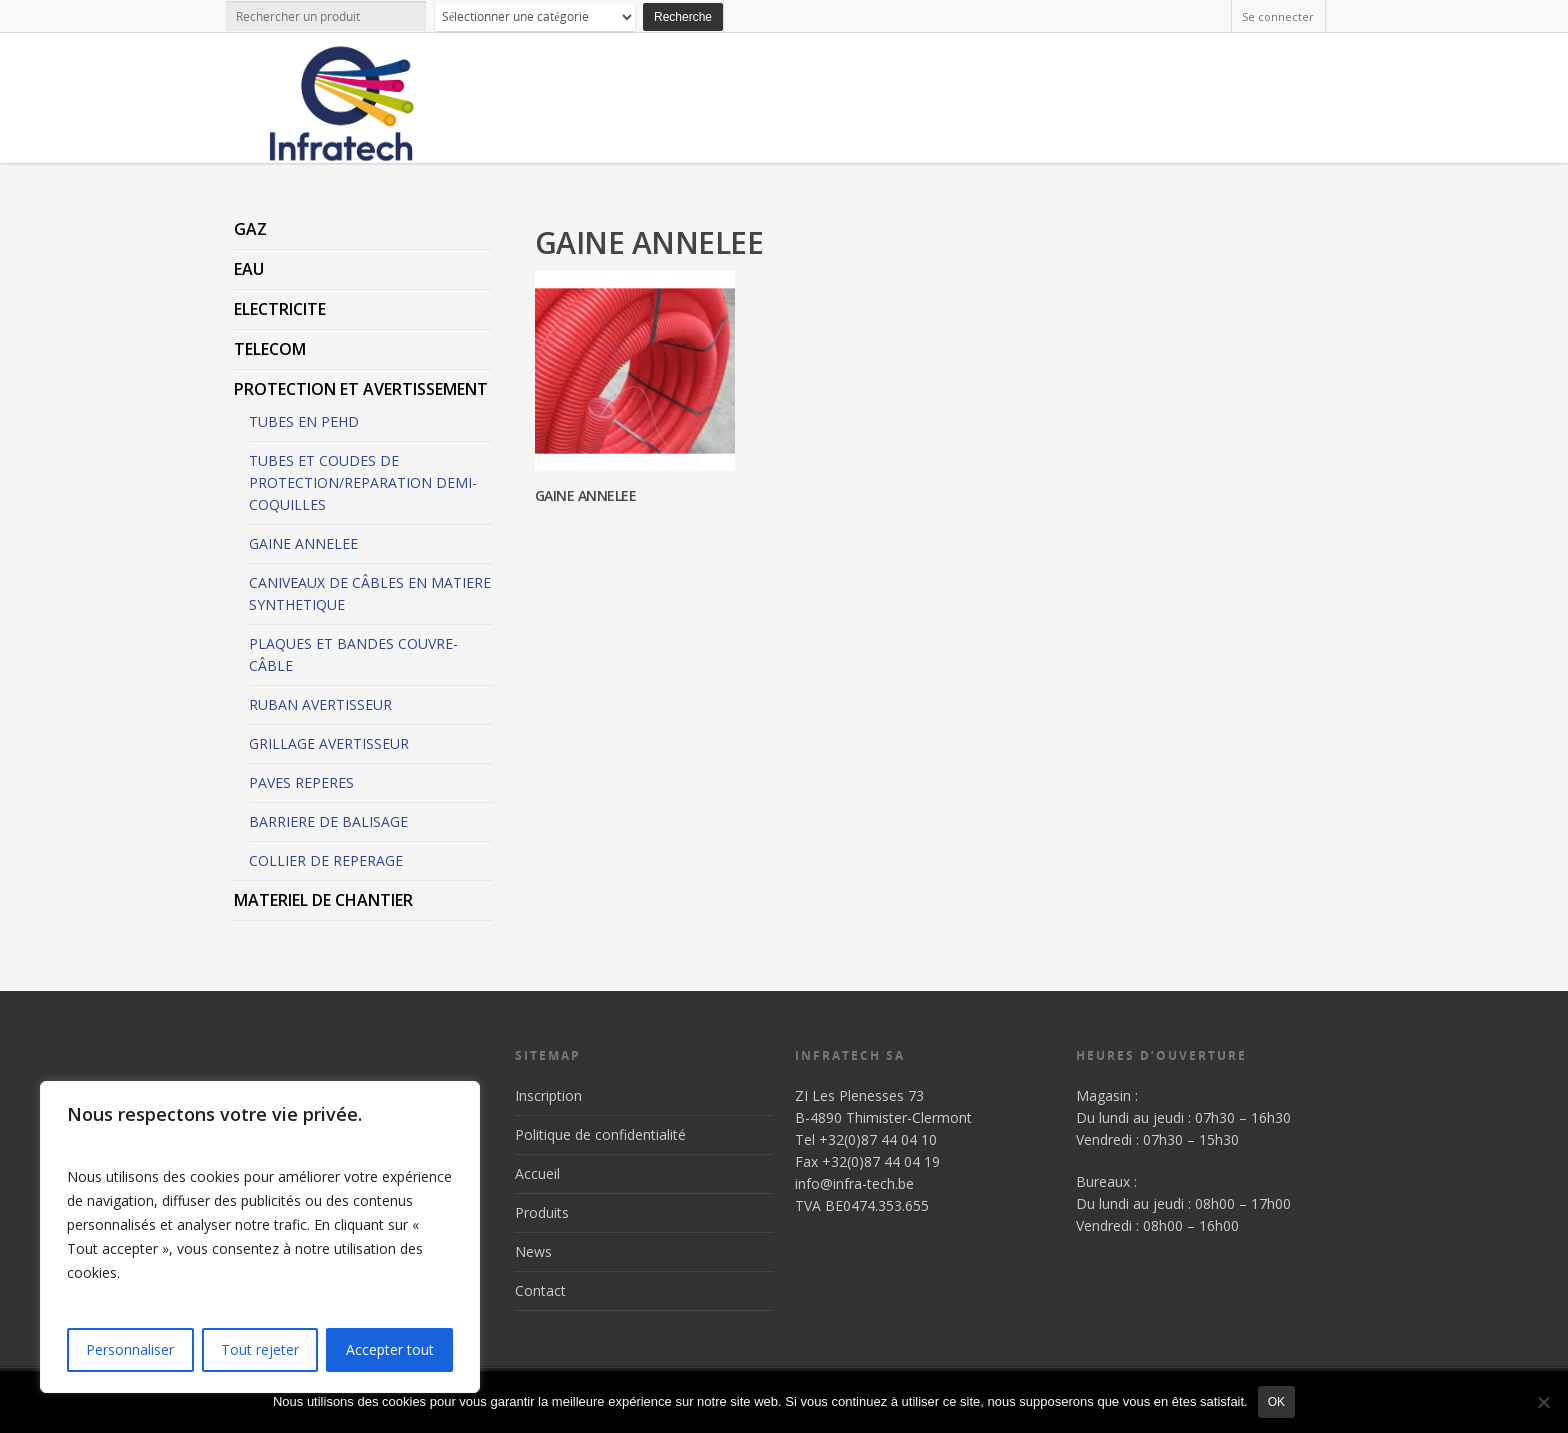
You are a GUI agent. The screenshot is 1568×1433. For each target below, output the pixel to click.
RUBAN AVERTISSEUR (320, 704)
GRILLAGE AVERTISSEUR (329, 743)
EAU (249, 269)
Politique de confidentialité (600, 1134)
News (533, 1251)
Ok (1276, 1402)
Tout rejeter (260, 1349)
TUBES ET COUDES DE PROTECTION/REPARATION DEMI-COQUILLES (363, 482)
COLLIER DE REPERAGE (326, 860)
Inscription (548, 1095)
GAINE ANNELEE (303, 543)
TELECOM (270, 349)
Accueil (537, 1173)
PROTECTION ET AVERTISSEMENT (361, 389)
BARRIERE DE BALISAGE (328, 821)
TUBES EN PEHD (304, 421)
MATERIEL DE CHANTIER (323, 900)
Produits (542, 1212)
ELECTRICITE (280, 309)
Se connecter (1278, 16)
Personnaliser (130, 1349)
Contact (540, 1290)
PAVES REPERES (301, 782)
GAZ (250, 229)
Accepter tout (390, 1349)
